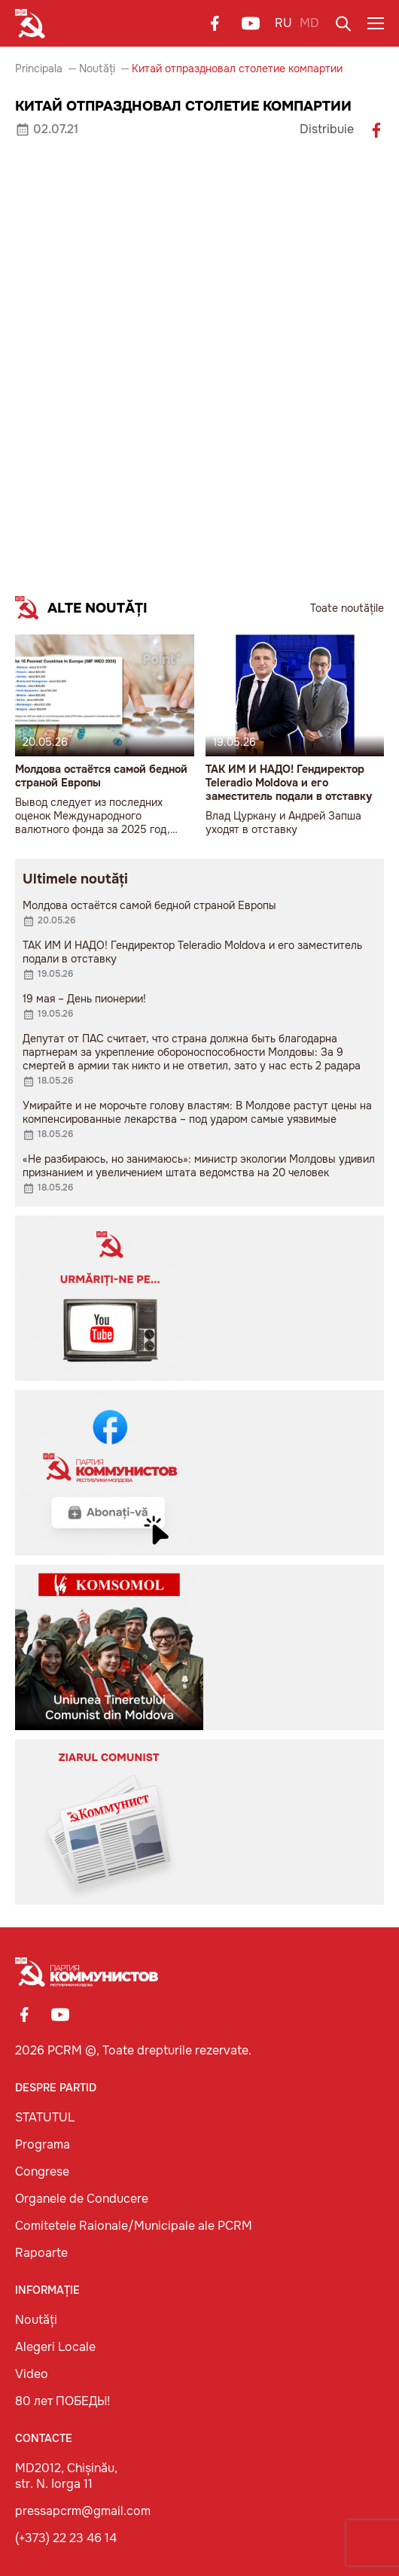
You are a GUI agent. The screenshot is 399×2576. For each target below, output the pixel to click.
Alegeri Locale (55, 2347)
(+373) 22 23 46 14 (66, 2538)
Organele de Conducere (81, 2198)
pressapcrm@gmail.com (83, 2511)
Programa (42, 2144)
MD (309, 23)
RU (283, 23)
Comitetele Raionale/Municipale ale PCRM (133, 2226)
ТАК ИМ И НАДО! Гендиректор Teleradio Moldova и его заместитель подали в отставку (289, 782)
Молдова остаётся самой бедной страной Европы (101, 775)
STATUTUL (45, 2117)
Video (31, 2374)
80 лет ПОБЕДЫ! (62, 2401)
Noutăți (97, 68)
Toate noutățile (347, 608)
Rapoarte (41, 2253)
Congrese (42, 2171)
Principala (38, 68)
